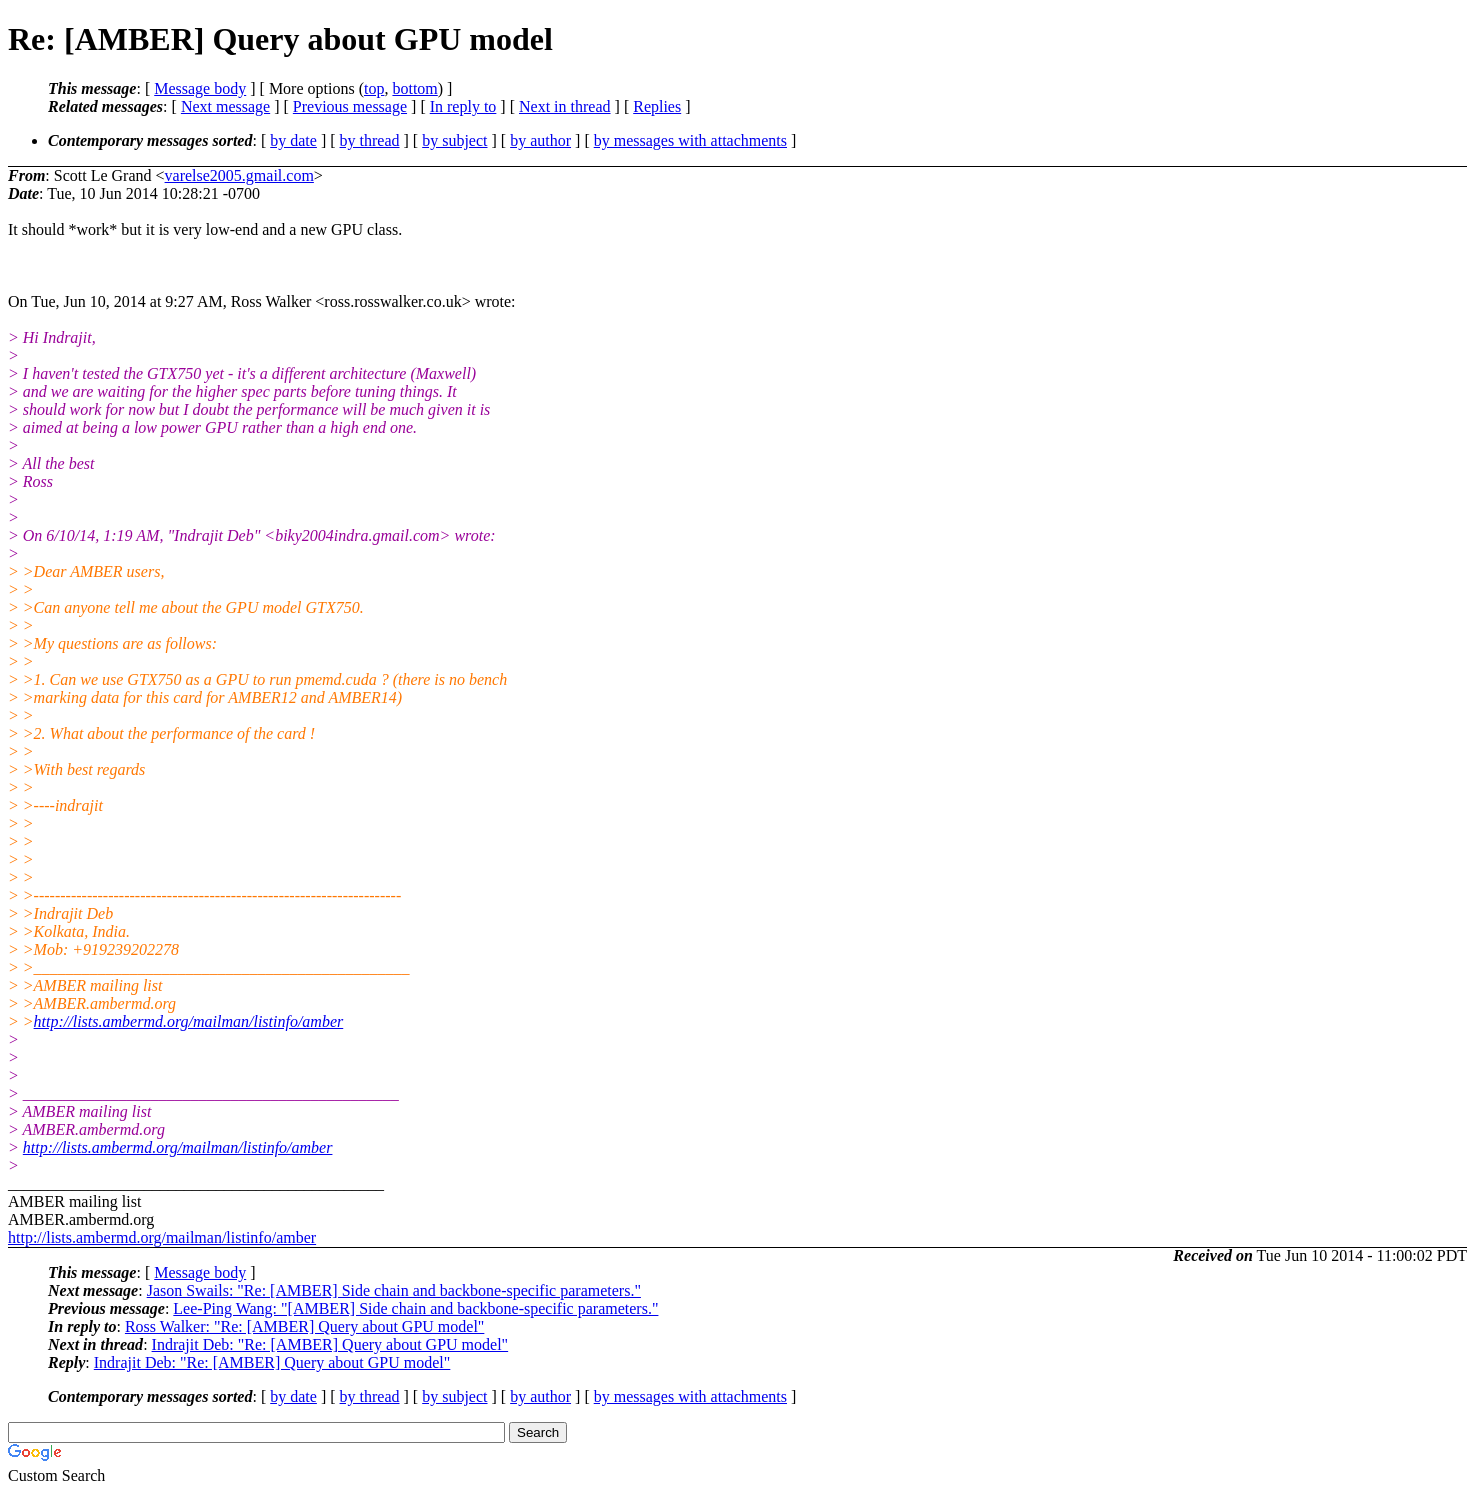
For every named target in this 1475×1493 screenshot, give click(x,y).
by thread (370, 140)
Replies (657, 106)
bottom (414, 88)
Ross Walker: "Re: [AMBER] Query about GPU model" (304, 1326)
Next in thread (565, 106)
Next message (225, 106)
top (374, 88)
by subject (454, 140)
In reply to (463, 106)
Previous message (350, 106)
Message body (200, 88)
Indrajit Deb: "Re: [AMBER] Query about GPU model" (330, 1344)
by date (293, 140)
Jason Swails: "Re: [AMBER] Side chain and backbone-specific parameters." (394, 1290)
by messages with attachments (690, 140)
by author (540, 140)
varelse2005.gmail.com (239, 175)
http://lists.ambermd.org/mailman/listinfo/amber (189, 1021)
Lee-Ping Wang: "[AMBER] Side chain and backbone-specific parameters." (415, 1308)
